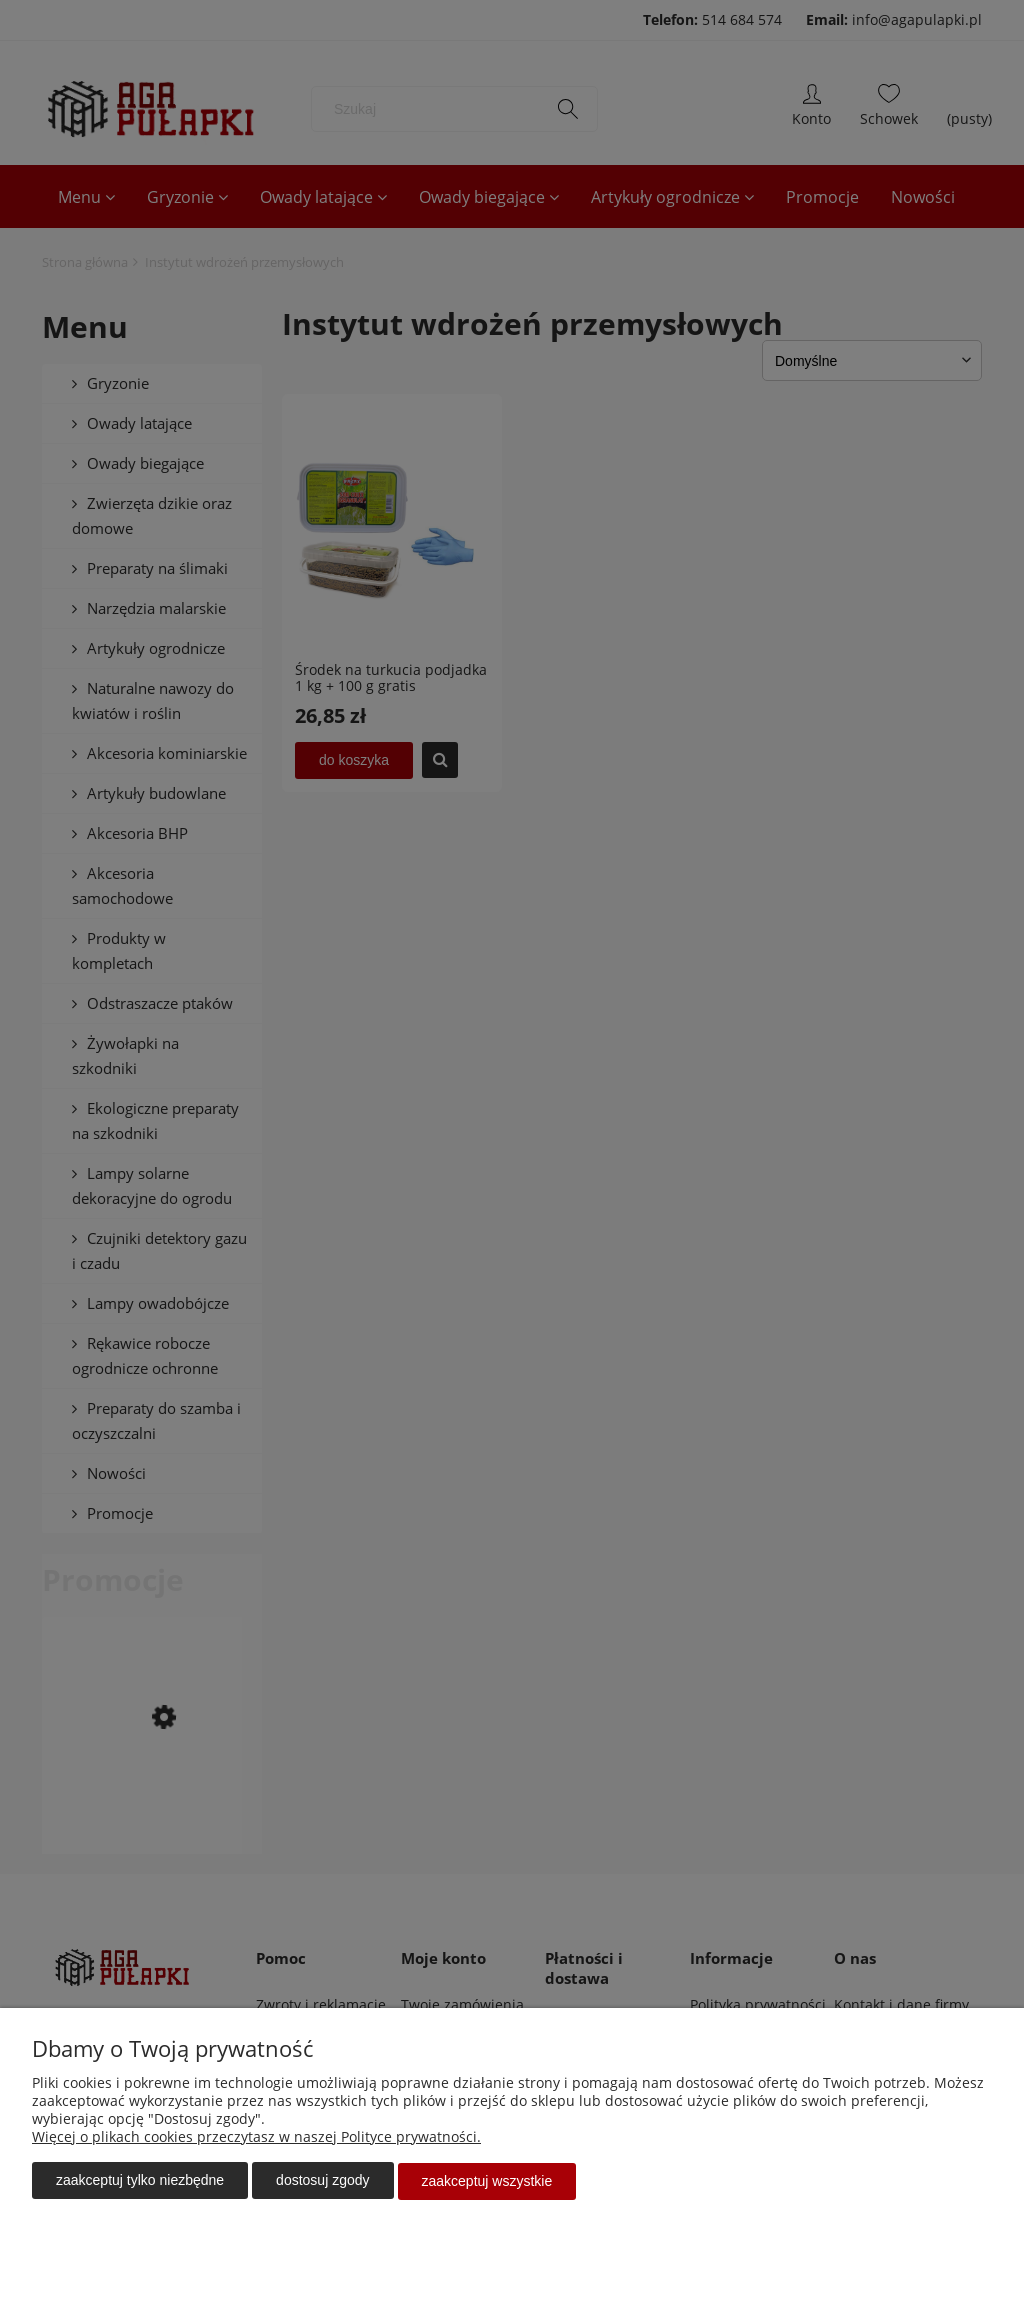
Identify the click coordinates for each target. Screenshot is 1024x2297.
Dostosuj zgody (322, 2182)
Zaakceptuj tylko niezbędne (140, 2182)
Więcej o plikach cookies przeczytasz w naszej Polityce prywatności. (256, 2138)
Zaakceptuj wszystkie (487, 2182)
